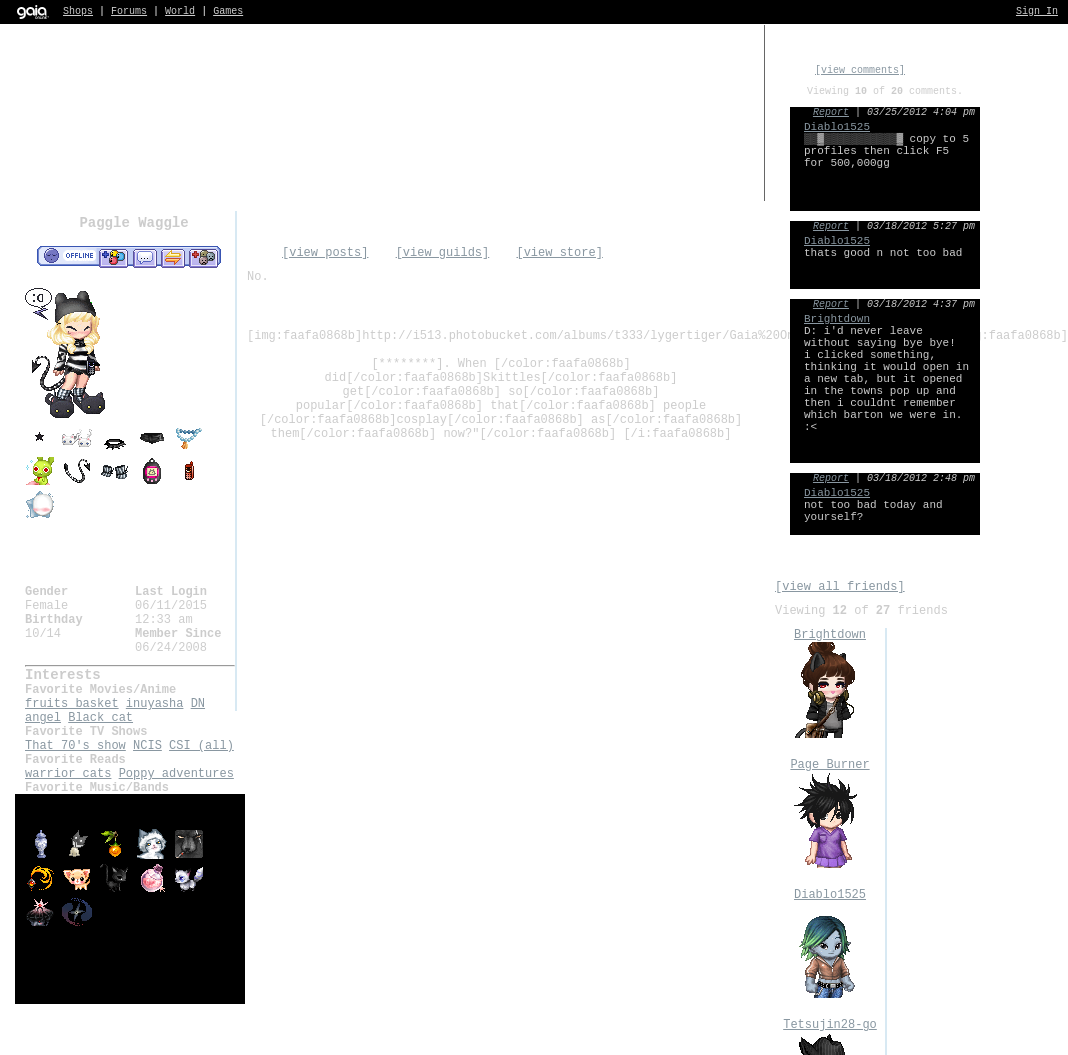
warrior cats (68, 774)
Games (228, 11)
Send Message (144, 257)
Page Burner (829, 765)
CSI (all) (201, 746)
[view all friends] (840, 587)
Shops (78, 11)
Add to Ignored (204, 257)
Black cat (100, 718)
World (180, 11)
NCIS (147, 746)
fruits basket (72, 704)
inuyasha (155, 704)
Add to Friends (113, 257)
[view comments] (860, 70)
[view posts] (325, 253)
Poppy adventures (176, 774)
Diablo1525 (830, 895)
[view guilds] (443, 253)
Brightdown (830, 635)
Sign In (1037, 11)
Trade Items (173, 257)
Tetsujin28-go (830, 1025)
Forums (129, 11)
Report (831, 112)
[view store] (559, 253)
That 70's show (75, 746)
